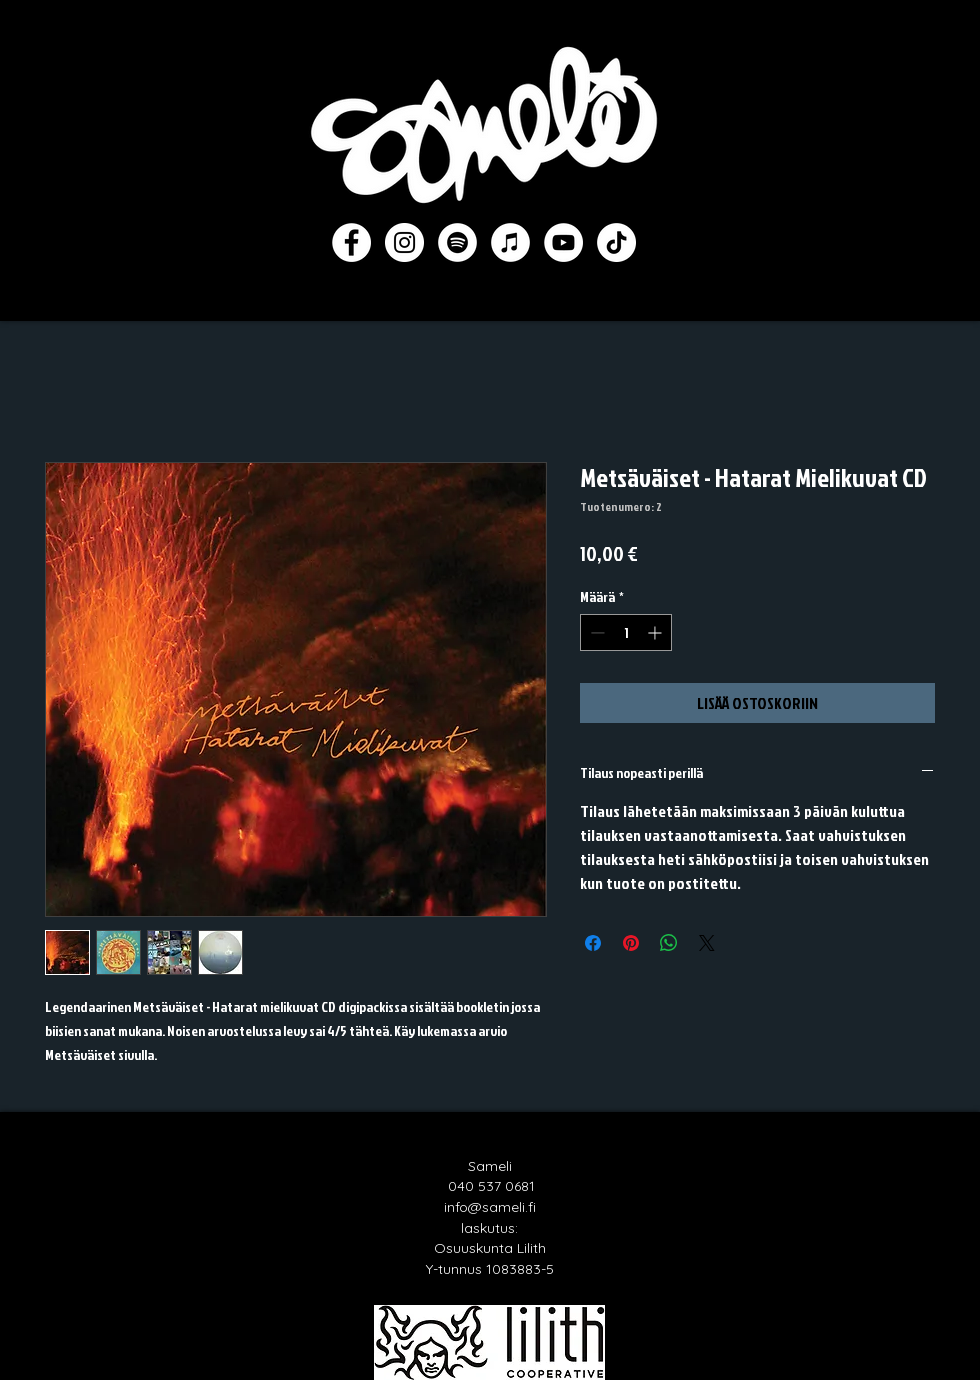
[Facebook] (351, 242)
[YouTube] (563, 242)
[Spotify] (457, 242)
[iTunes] (510, 242)
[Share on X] (707, 943)
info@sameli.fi (490, 1207)
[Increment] (656, 632)
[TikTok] (616, 242)
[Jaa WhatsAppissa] (669, 943)
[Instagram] (404, 242)
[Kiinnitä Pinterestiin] (631, 943)
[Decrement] (595, 632)
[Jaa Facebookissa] (593, 943)
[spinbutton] (626, 632)
